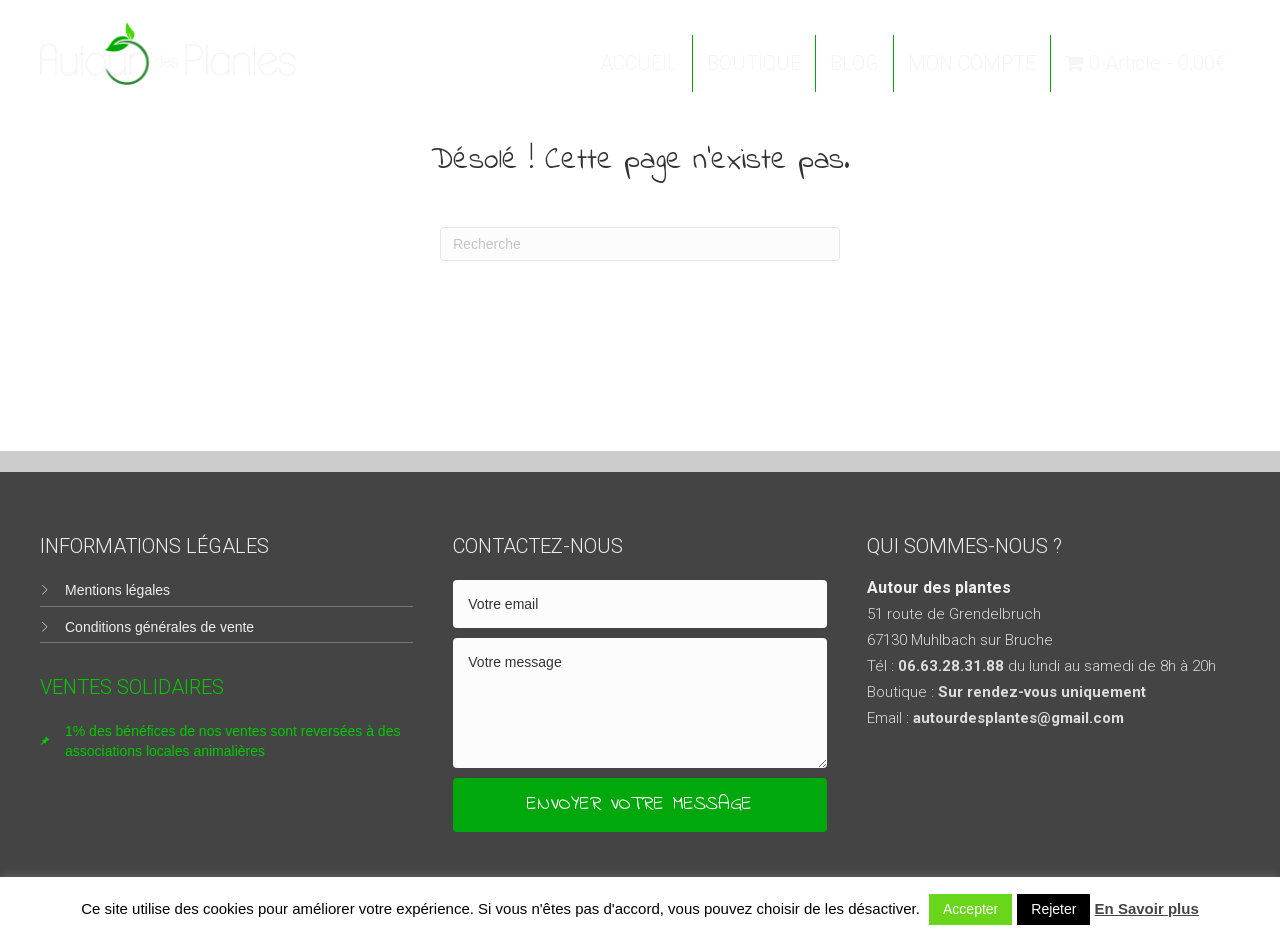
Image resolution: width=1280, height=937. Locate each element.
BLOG (854, 63)
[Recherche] (640, 244)
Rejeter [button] (1053, 909)
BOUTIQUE (754, 63)
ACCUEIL (639, 63)
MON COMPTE (972, 63)
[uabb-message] (639, 703)
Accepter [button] (970, 909)
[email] (639, 604)
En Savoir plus (1147, 908)
